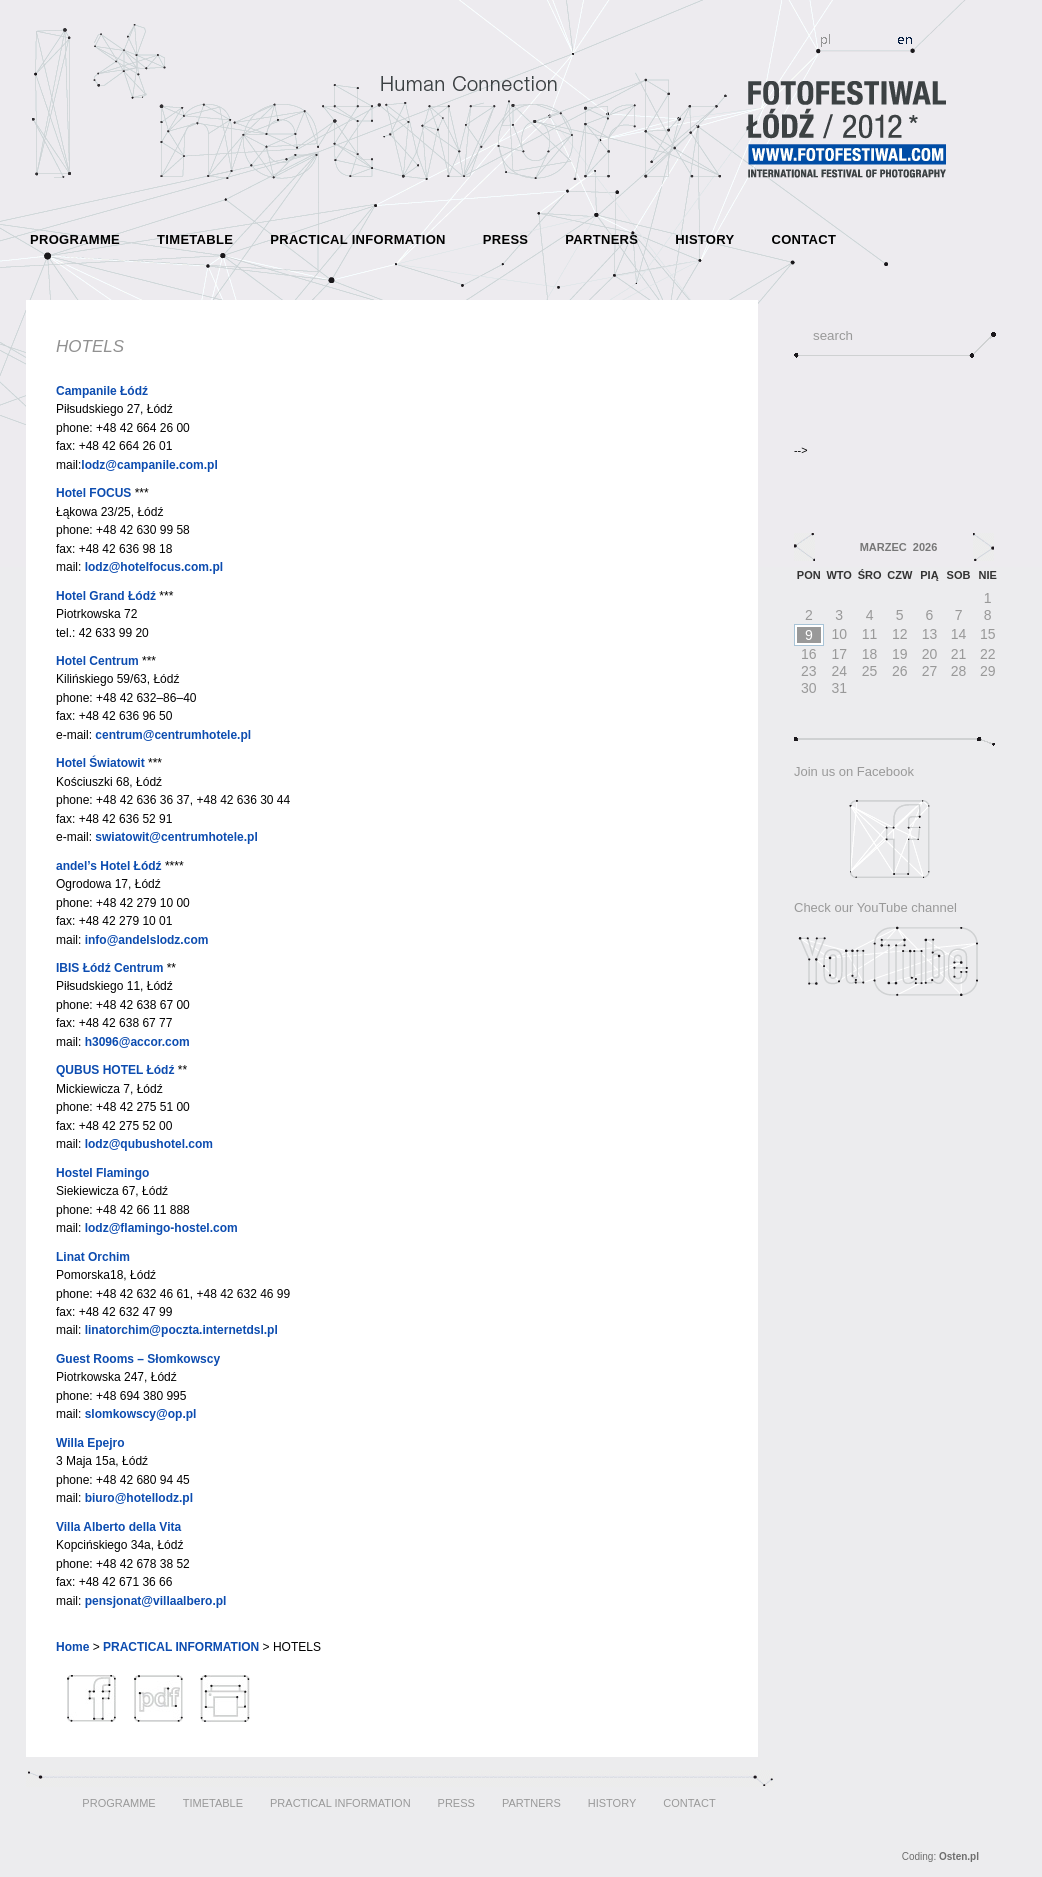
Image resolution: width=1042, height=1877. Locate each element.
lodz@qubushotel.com (149, 1144)
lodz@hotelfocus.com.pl (154, 567)
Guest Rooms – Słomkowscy (138, 1359)
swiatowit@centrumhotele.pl (176, 837)
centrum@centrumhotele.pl (173, 735)
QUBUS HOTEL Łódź (115, 1070)
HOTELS (90, 346)
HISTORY (704, 239)
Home (72, 1647)
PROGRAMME (75, 239)
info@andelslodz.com (147, 940)
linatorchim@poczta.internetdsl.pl (181, 1330)
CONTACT (803, 239)
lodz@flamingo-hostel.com (161, 1228)
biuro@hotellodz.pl (139, 1498)
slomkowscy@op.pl (141, 1414)
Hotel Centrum (97, 661)
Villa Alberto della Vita (118, 1527)
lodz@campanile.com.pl (149, 465)
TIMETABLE (195, 239)
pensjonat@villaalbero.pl (156, 1601)
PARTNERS (601, 239)
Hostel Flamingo (102, 1173)
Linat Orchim (93, 1257)
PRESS (506, 239)
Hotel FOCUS (93, 493)
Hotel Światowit (100, 763)
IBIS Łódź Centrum (109, 968)
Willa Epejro (90, 1443)
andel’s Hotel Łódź (109, 866)
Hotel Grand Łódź (106, 596)
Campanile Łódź (102, 391)
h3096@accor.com (137, 1042)
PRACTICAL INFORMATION (358, 239)
